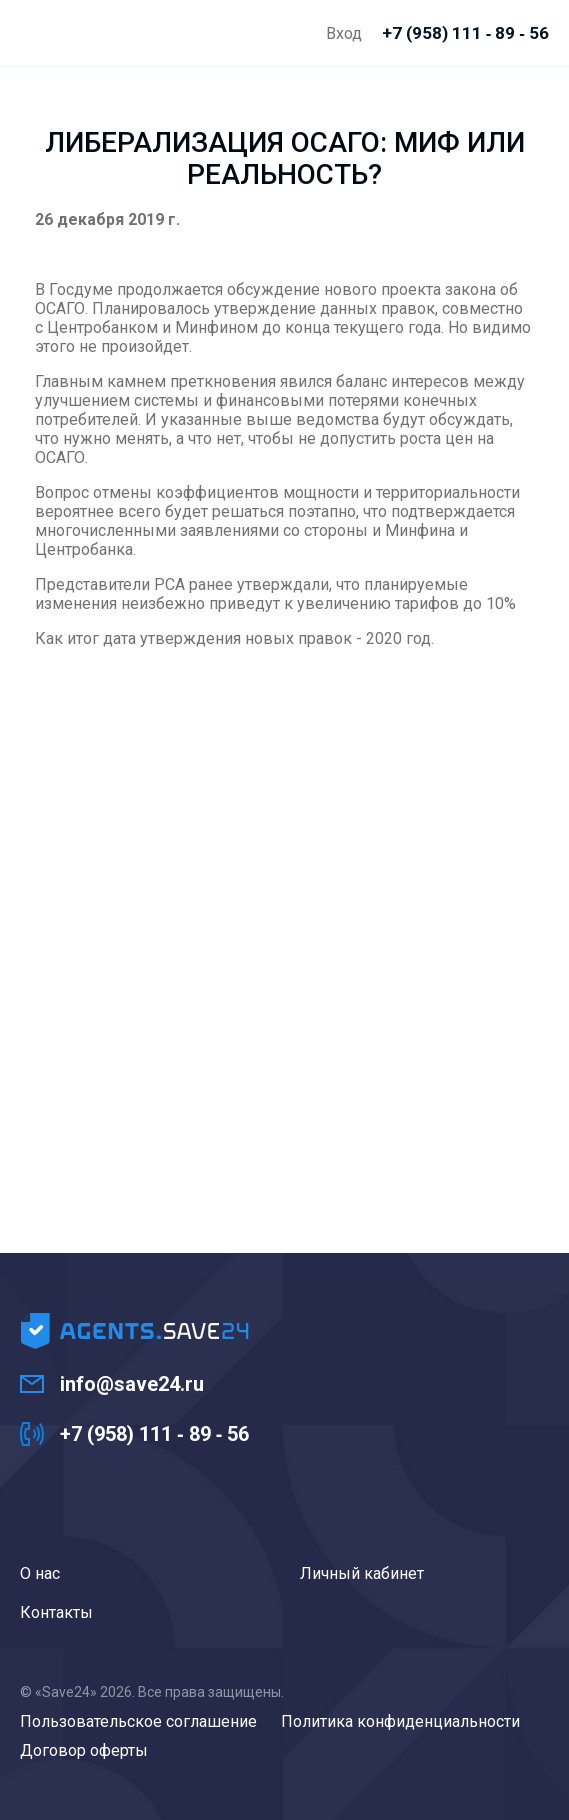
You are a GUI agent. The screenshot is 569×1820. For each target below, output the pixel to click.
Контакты (56, 1612)
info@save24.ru (132, 1384)
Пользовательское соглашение (138, 1721)
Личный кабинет (362, 1573)
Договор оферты (84, 1750)
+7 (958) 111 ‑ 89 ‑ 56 (154, 1434)
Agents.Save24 (35, 33)
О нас (40, 1573)
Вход (344, 33)
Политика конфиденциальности (400, 1721)
